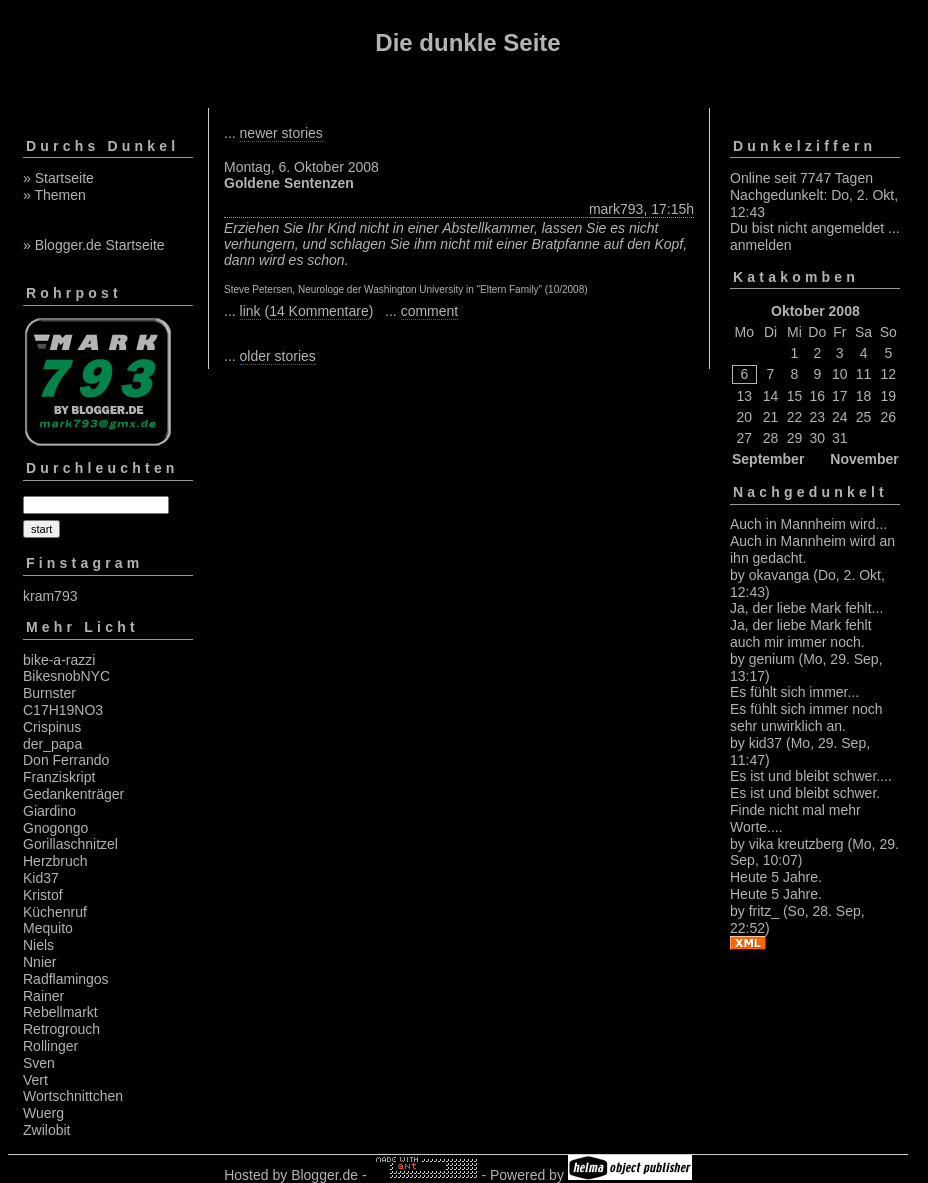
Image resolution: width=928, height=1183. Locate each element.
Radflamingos (66, 979)
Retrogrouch (61, 1029)
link (250, 311)
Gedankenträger (73, 794)
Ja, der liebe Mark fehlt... (806, 608)
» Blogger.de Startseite (94, 245)
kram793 (50, 596)
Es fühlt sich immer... (794, 692)
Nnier (39, 962)
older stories (278, 356)
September (768, 459)
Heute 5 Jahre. (776, 877)
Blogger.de (324, 1175)
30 (818, 438)
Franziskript (59, 777)
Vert (35, 1080)
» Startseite (58, 178)
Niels (38, 945)
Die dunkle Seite (467, 42)
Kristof (43, 895)
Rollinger (50, 1046)
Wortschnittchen (73, 1096)
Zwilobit (46, 1130)
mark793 (616, 209)
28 (771, 438)
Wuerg (43, 1113)
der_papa (52, 744)
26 (889, 417)
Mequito (48, 928)
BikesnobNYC (66, 676)
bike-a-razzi (59, 660)
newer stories (281, 133)
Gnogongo (55, 828)
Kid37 (41, 878)
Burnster (49, 693)
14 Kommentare (319, 311)
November (864, 459)
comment (430, 311)
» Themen (54, 195)
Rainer (43, 996)
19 (889, 396)
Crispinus (52, 727)
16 (818, 396)
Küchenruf (55, 912)
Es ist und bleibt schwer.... (811, 776)
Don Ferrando (66, 760)
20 (745, 417)
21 (771, 417)
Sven (39, 1063)
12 (889, 374)
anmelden (761, 245)
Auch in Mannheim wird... (808, 524)
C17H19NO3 (63, 710)
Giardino (49, 811)
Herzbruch (55, 861)
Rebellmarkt (60, 1012)
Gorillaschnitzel (70, 844)
